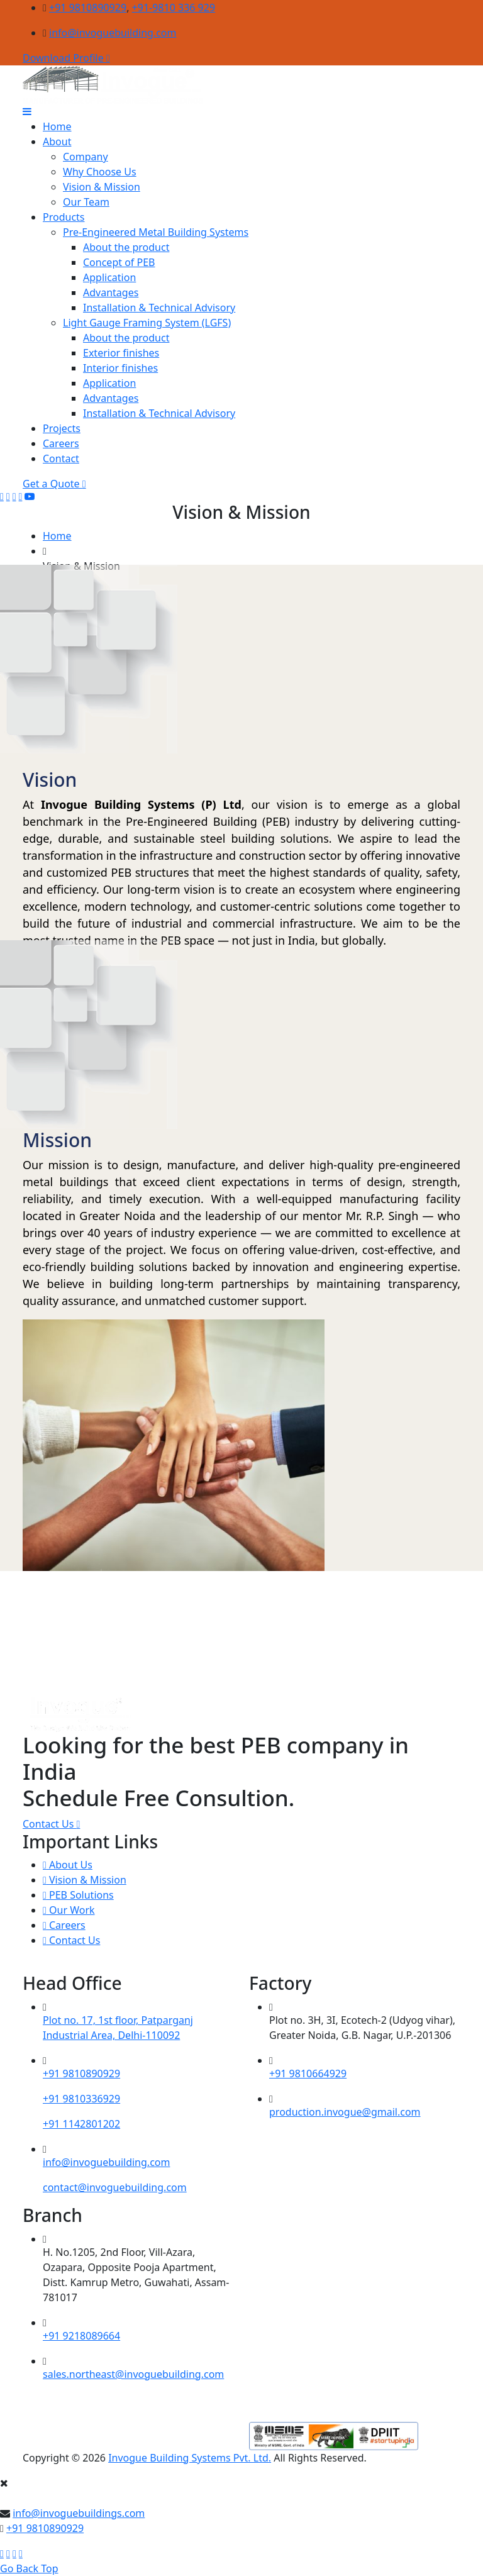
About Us (67, 1865)
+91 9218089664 (81, 2336)
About (57, 141)
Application (109, 277)
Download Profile (66, 58)
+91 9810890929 (87, 7)
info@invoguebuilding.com (112, 33)
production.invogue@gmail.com (345, 2112)
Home (57, 126)
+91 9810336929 (81, 2099)
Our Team (86, 202)
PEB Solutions (78, 1895)
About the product (126, 247)
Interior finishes (120, 368)
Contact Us (51, 1824)
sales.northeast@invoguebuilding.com (133, 2374)
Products (64, 217)
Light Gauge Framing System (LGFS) (147, 323)
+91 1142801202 (81, 2124)
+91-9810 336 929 (173, 7)
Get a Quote (54, 484)
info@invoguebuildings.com (79, 2513)
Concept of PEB (119, 262)
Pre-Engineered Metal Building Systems (155, 232)
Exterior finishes (121, 353)
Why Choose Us (99, 172)
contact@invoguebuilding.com (115, 2187)
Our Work (69, 1910)
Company (85, 157)
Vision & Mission (101, 187)
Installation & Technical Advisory (159, 307)
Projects (61, 428)
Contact (61, 458)
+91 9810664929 (308, 2073)
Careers (61, 443)
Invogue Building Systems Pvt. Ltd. (189, 2458)
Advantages (110, 292)
